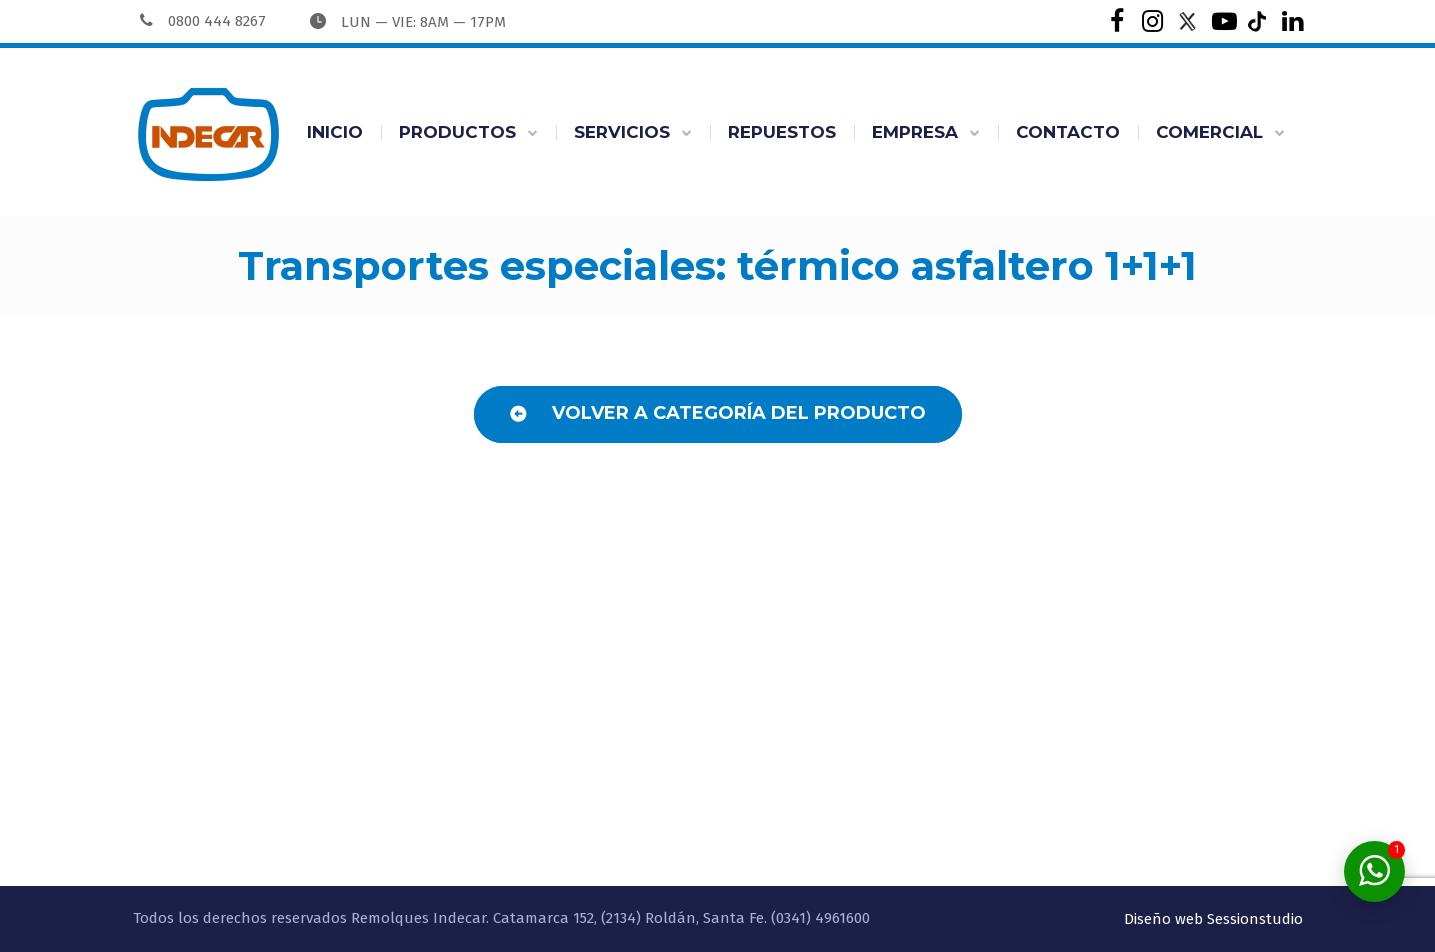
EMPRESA (915, 132)
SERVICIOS (622, 132)
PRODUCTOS (457, 132)
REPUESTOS (782, 132)
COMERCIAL (1209, 132)
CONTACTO (1068, 132)
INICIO (335, 132)
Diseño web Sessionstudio (1213, 919)
